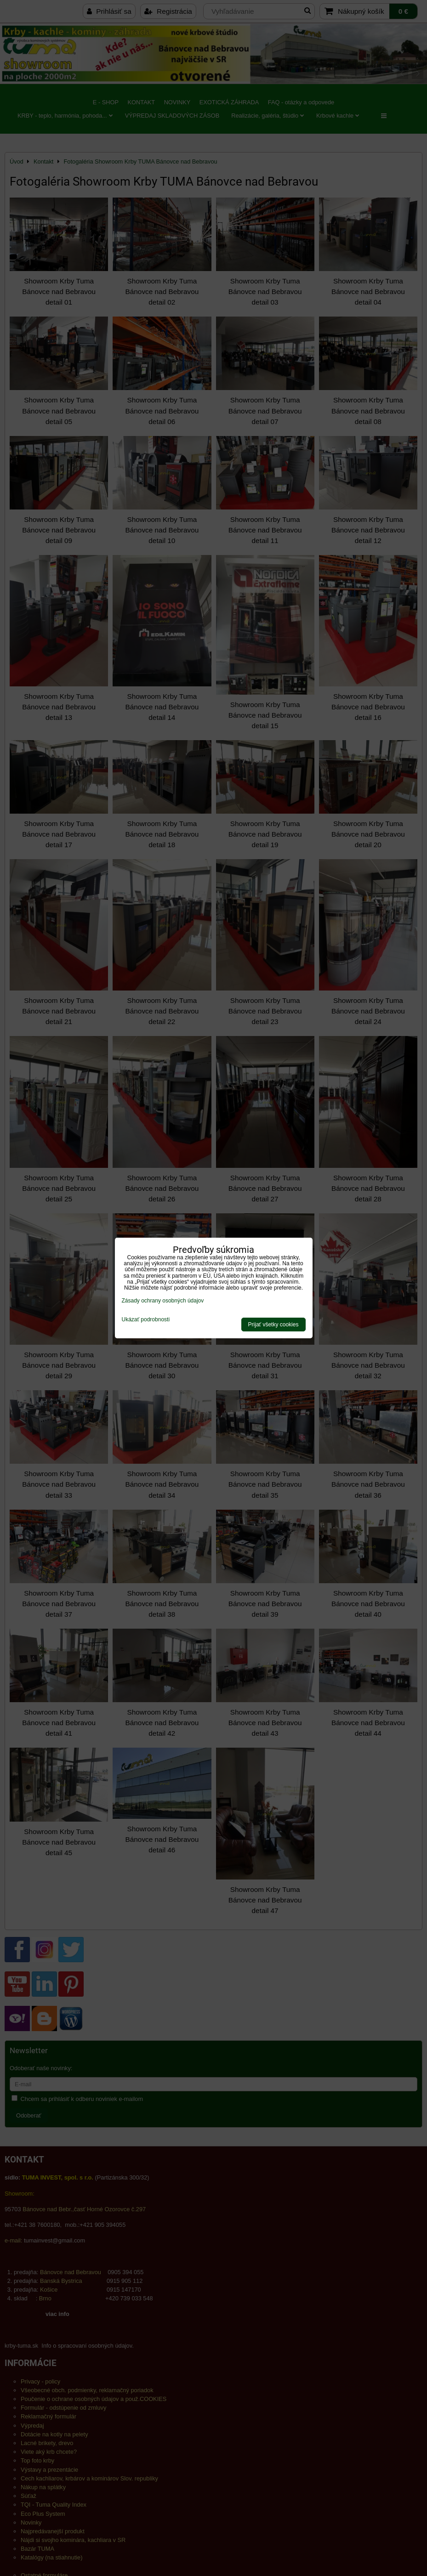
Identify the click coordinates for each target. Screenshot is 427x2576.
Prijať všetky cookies (273, 1324)
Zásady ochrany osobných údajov (163, 1300)
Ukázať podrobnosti (146, 1320)
